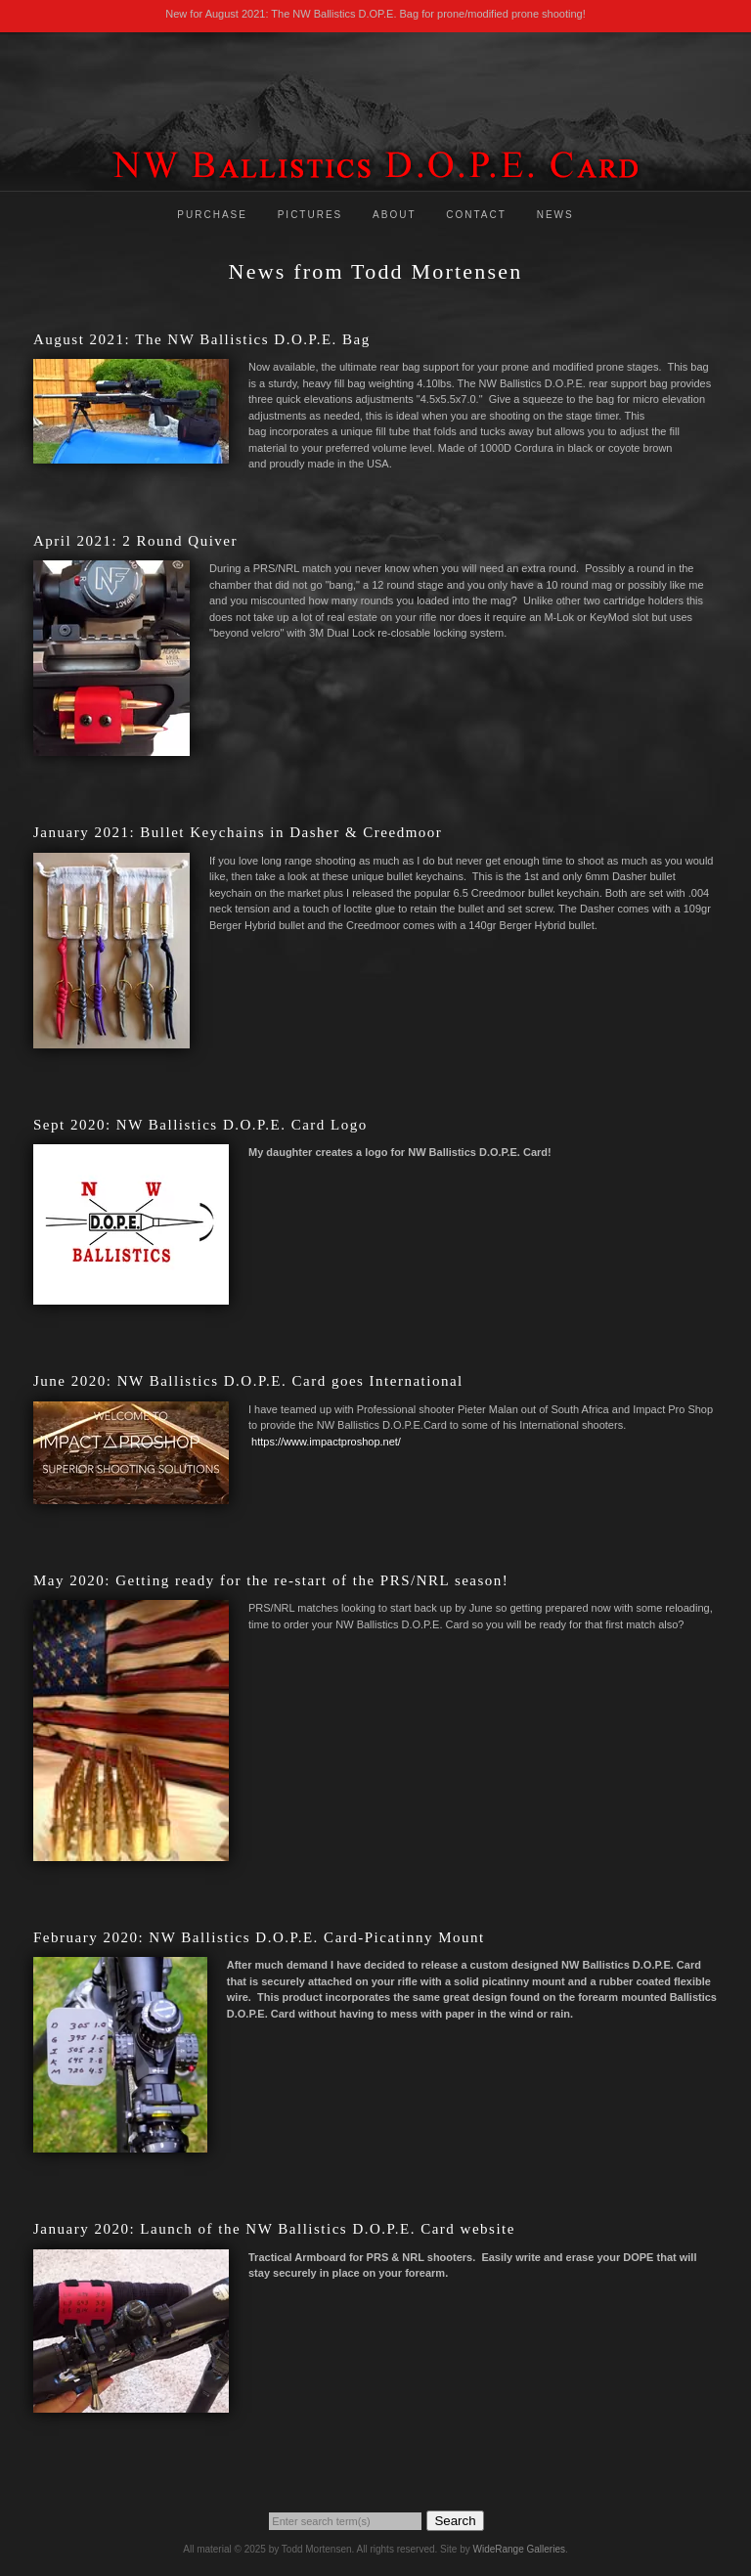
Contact (476, 214)
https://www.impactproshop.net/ (326, 1441)
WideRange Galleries (518, 2549)
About (394, 214)
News (555, 214)
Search (454, 2520)
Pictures (310, 214)
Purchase (212, 214)
